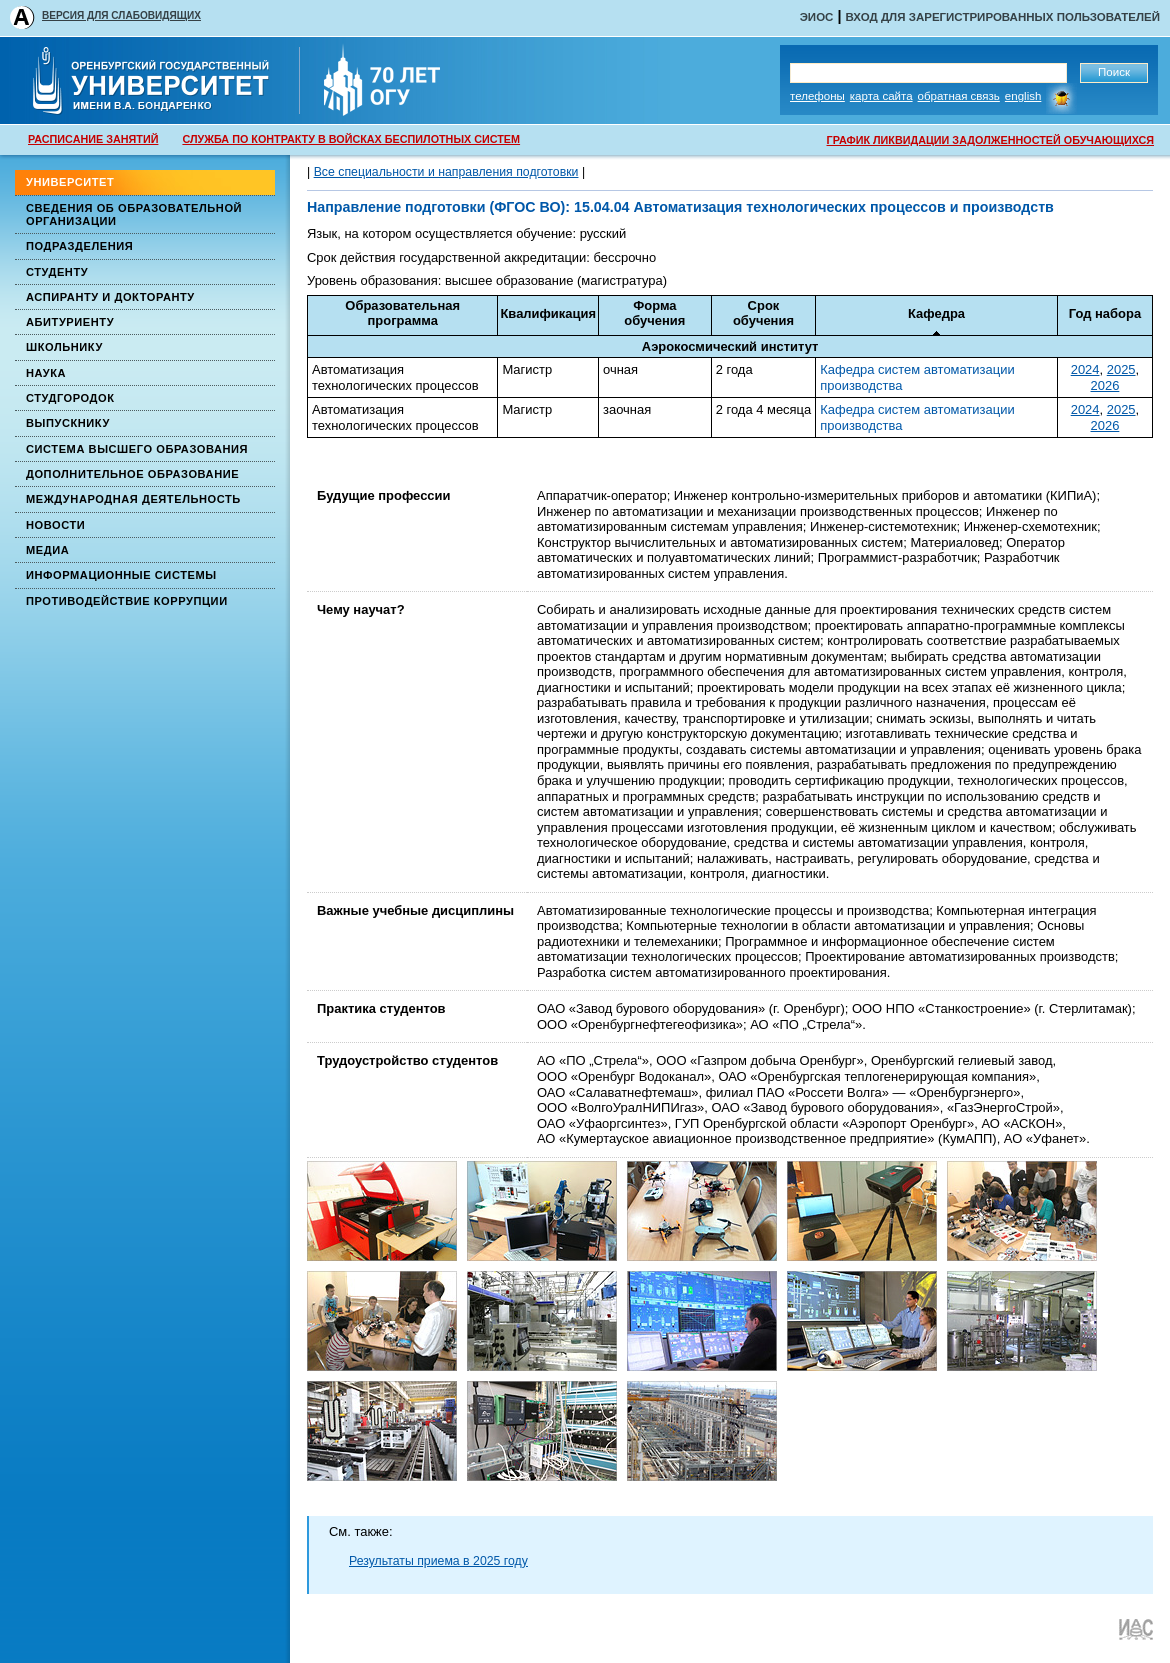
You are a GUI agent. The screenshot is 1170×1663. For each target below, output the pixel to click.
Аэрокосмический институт (730, 346)
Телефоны (817, 96)
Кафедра (936, 313)
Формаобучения (654, 313)
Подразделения (79, 246)
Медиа (47, 550)
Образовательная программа (402, 313)
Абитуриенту (70, 322)
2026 (1105, 385)
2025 (1121, 369)
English (1023, 96)
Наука (46, 373)
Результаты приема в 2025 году (438, 1561)
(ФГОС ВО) (525, 207)
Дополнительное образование (132, 474)
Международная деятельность (133, 499)
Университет (70, 182)
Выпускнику (68, 423)
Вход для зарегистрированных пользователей (1002, 17)
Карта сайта (881, 96)
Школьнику (64, 347)
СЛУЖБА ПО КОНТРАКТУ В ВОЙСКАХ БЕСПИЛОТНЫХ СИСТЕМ (351, 139)
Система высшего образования (137, 449)
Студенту (57, 272)
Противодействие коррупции (127, 601)
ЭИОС (817, 17)
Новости (55, 525)
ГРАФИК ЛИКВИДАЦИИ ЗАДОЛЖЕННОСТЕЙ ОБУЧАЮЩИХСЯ (990, 140)
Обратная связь (959, 96)
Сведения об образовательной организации (134, 214)
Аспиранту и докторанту (110, 297)
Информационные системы (121, 575)
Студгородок (70, 398)
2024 (1085, 369)
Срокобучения (763, 313)
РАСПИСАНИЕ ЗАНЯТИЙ (93, 139)
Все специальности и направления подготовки (446, 172)
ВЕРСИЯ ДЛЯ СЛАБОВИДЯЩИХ (121, 15)
